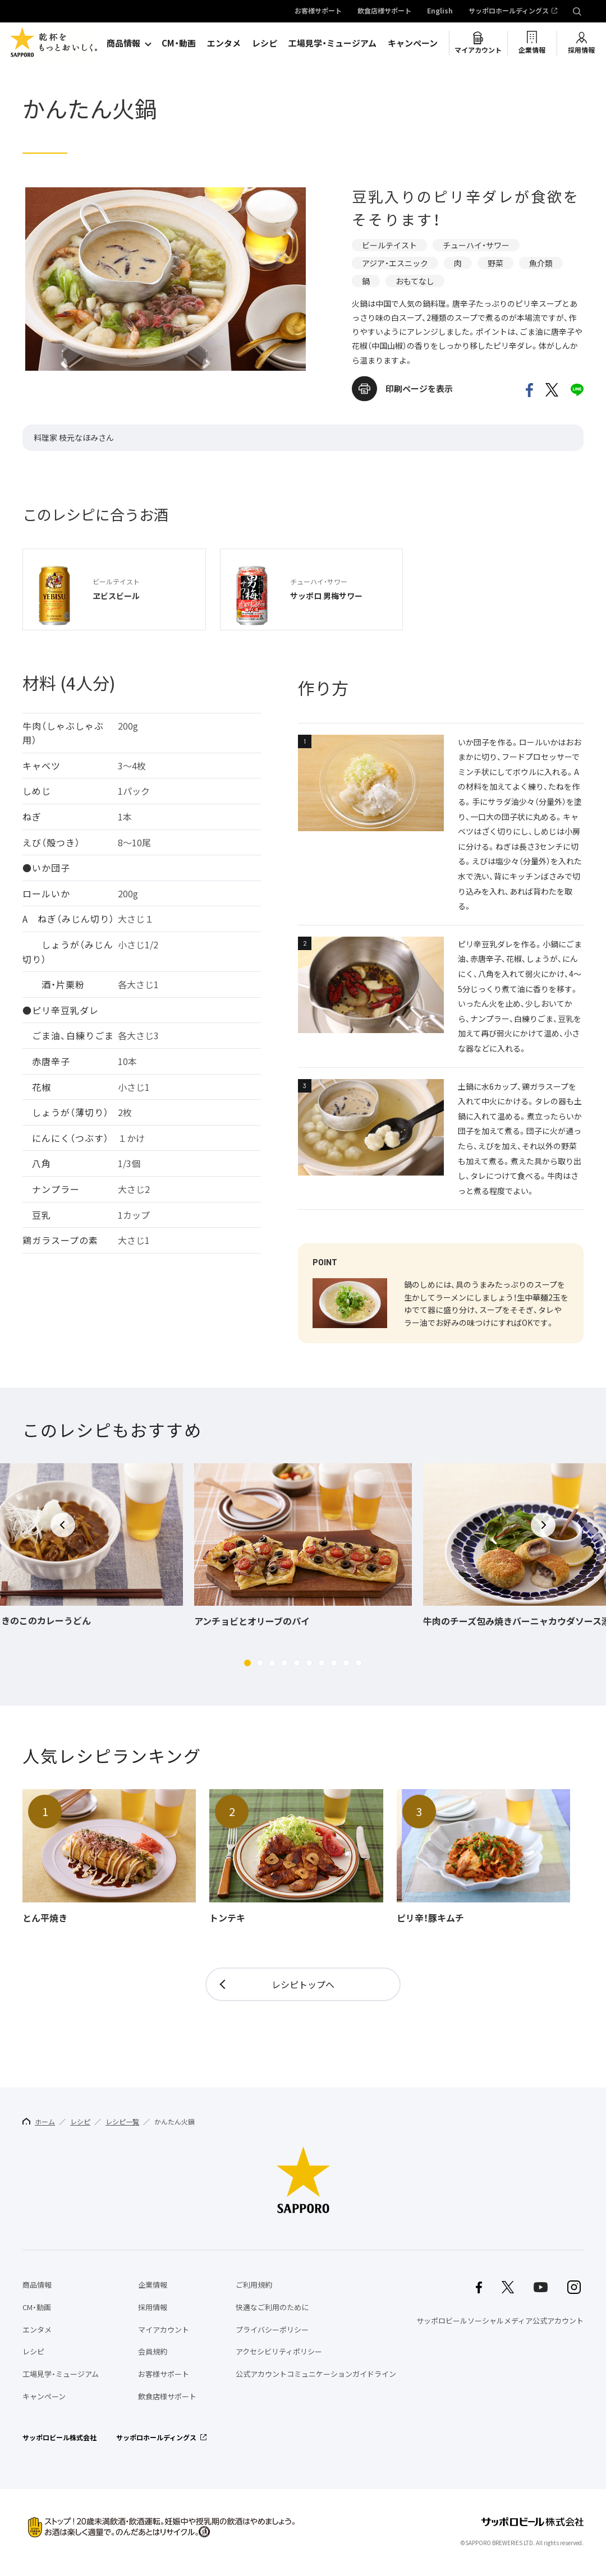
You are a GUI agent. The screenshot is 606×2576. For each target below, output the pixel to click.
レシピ (264, 43)
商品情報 (123, 43)
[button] (247, 1663)
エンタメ (224, 43)
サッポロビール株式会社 (59, 2437)
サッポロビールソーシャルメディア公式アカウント (500, 2320)
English (440, 11)
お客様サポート (318, 11)
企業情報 (531, 50)
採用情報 (581, 50)
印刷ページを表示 (419, 389)
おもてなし (415, 281)
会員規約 (152, 2351)
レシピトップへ (303, 1984)
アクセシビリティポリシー (279, 2351)
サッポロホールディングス (509, 11)
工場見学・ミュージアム (332, 43)
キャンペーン (413, 43)
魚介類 (541, 263)
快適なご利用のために (272, 2307)
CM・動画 (179, 43)
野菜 (495, 263)
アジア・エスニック (395, 263)
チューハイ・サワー (476, 245)
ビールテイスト (389, 245)
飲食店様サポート (384, 11)
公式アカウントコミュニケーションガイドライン (316, 2373)
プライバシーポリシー (272, 2329)
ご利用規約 (254, 2284)
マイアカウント (478, 50)
